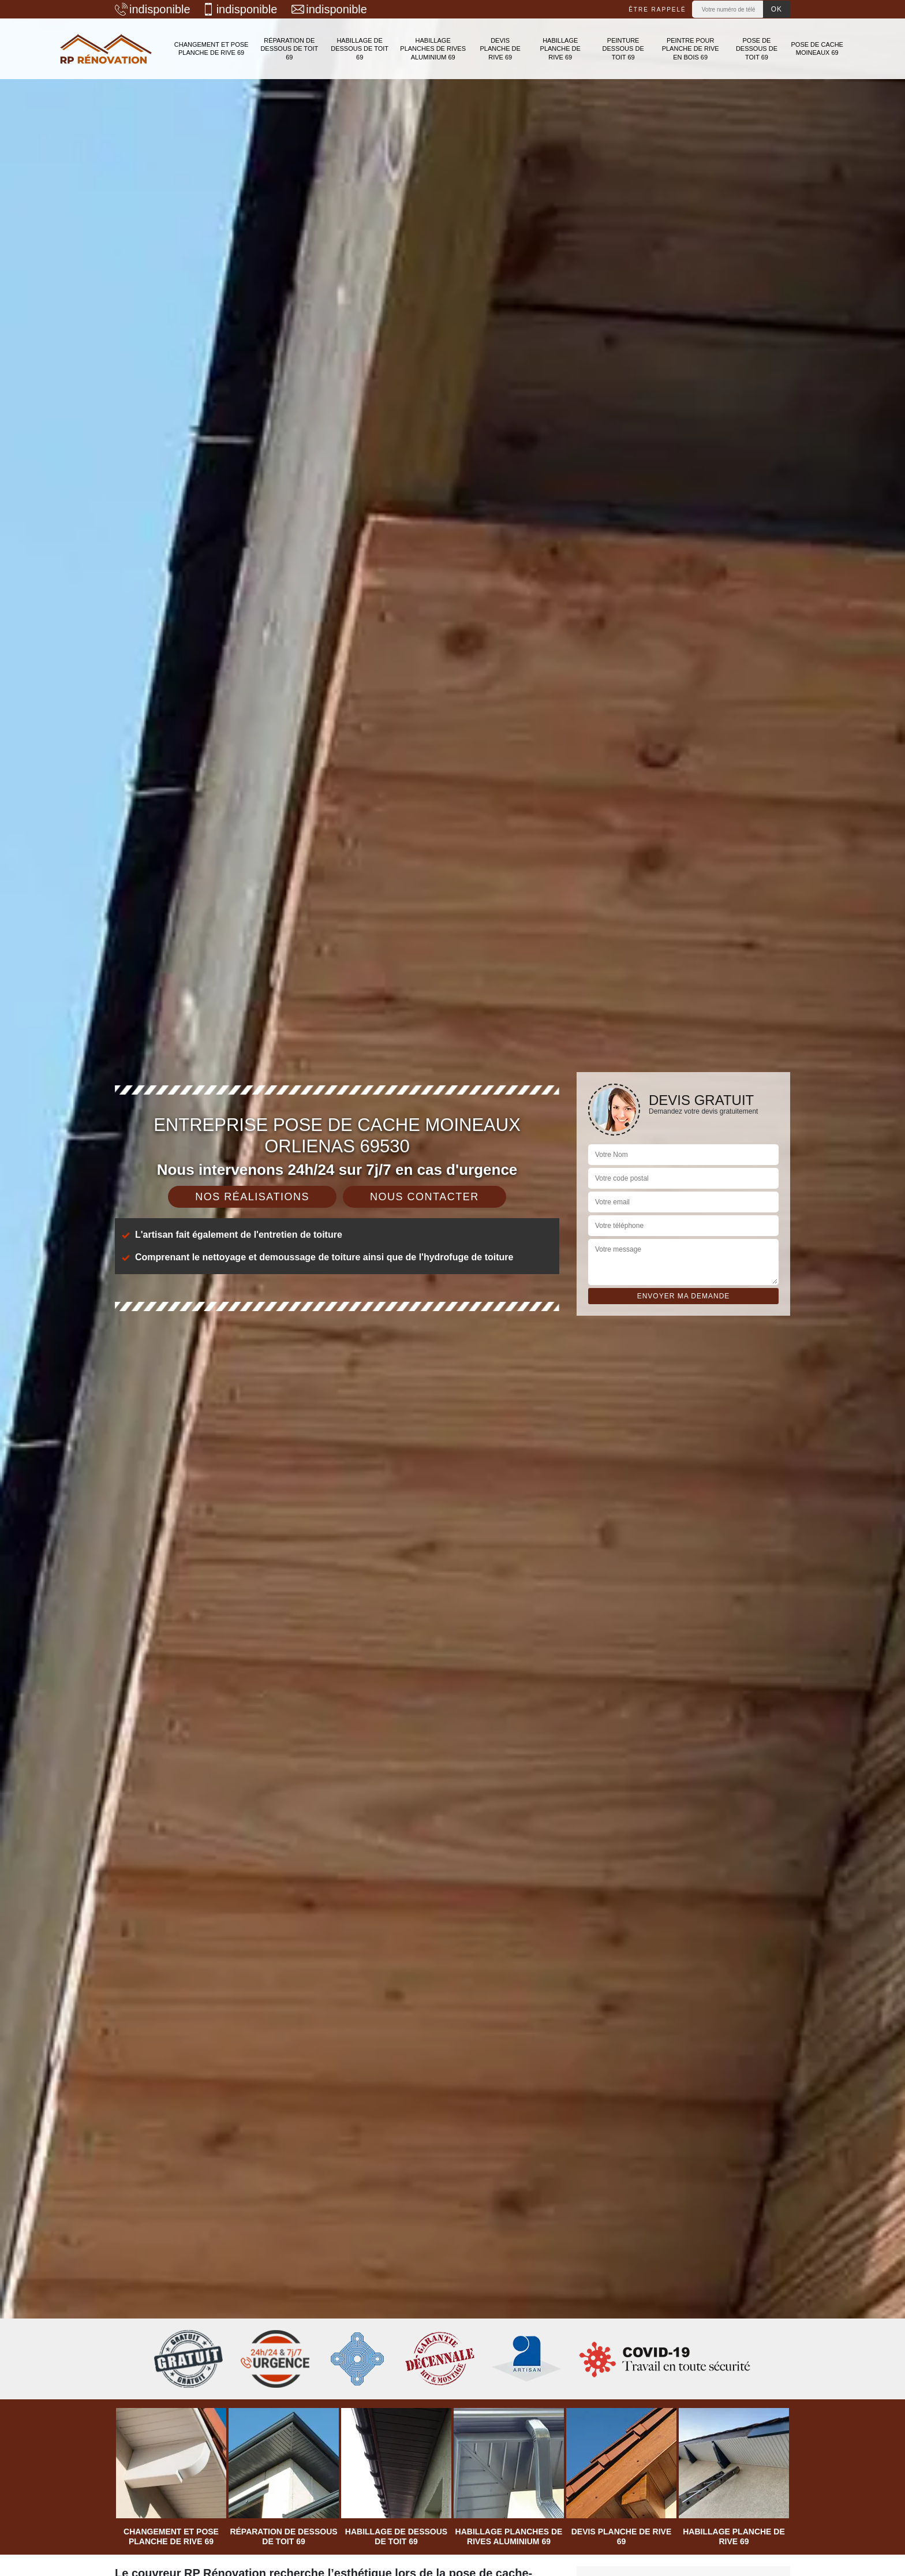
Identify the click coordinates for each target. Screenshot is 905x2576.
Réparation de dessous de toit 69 (289, 49)
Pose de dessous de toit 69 (756, 49)
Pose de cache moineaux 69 (817, 48)
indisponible (152, 9)
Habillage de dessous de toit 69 (359, 49)
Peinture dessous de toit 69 (623, 49)
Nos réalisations (252, 1197)
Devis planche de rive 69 (500, 49)
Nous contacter (424, 1197)
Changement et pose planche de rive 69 (211, 48)
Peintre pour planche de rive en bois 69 (690, 49)
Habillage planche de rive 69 (560, 49)
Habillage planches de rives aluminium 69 (433, 49)
